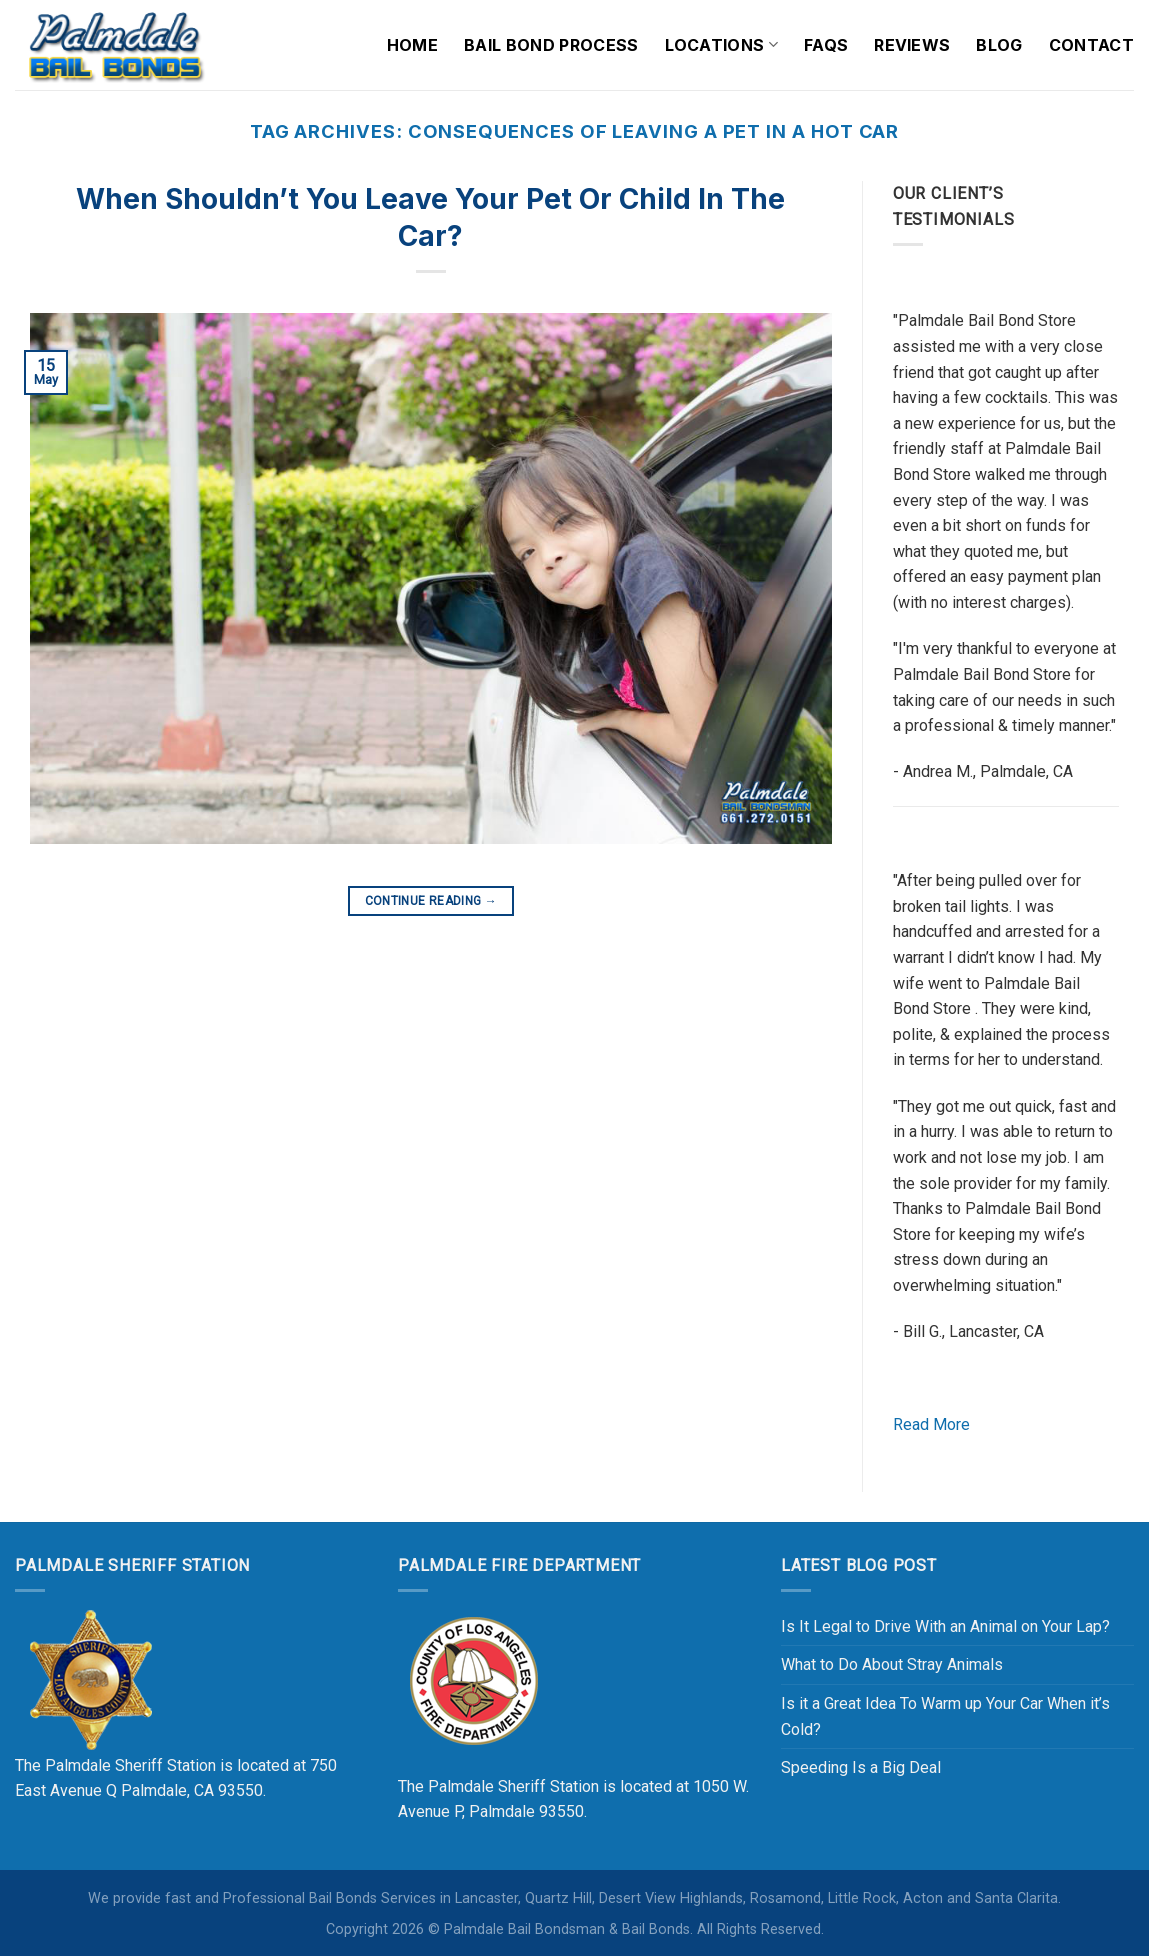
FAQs (826, 45)
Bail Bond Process (551, 45)
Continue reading (431, 901)
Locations (721, 45)
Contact (1091, 45)
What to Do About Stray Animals (892, 1664)
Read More (931, 1424)
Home (412, 45)
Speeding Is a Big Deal (861, 1767)
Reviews (912, 45)
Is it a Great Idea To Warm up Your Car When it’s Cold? (945, 1716)
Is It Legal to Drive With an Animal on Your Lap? (945, 1626)
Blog (999, 45)
